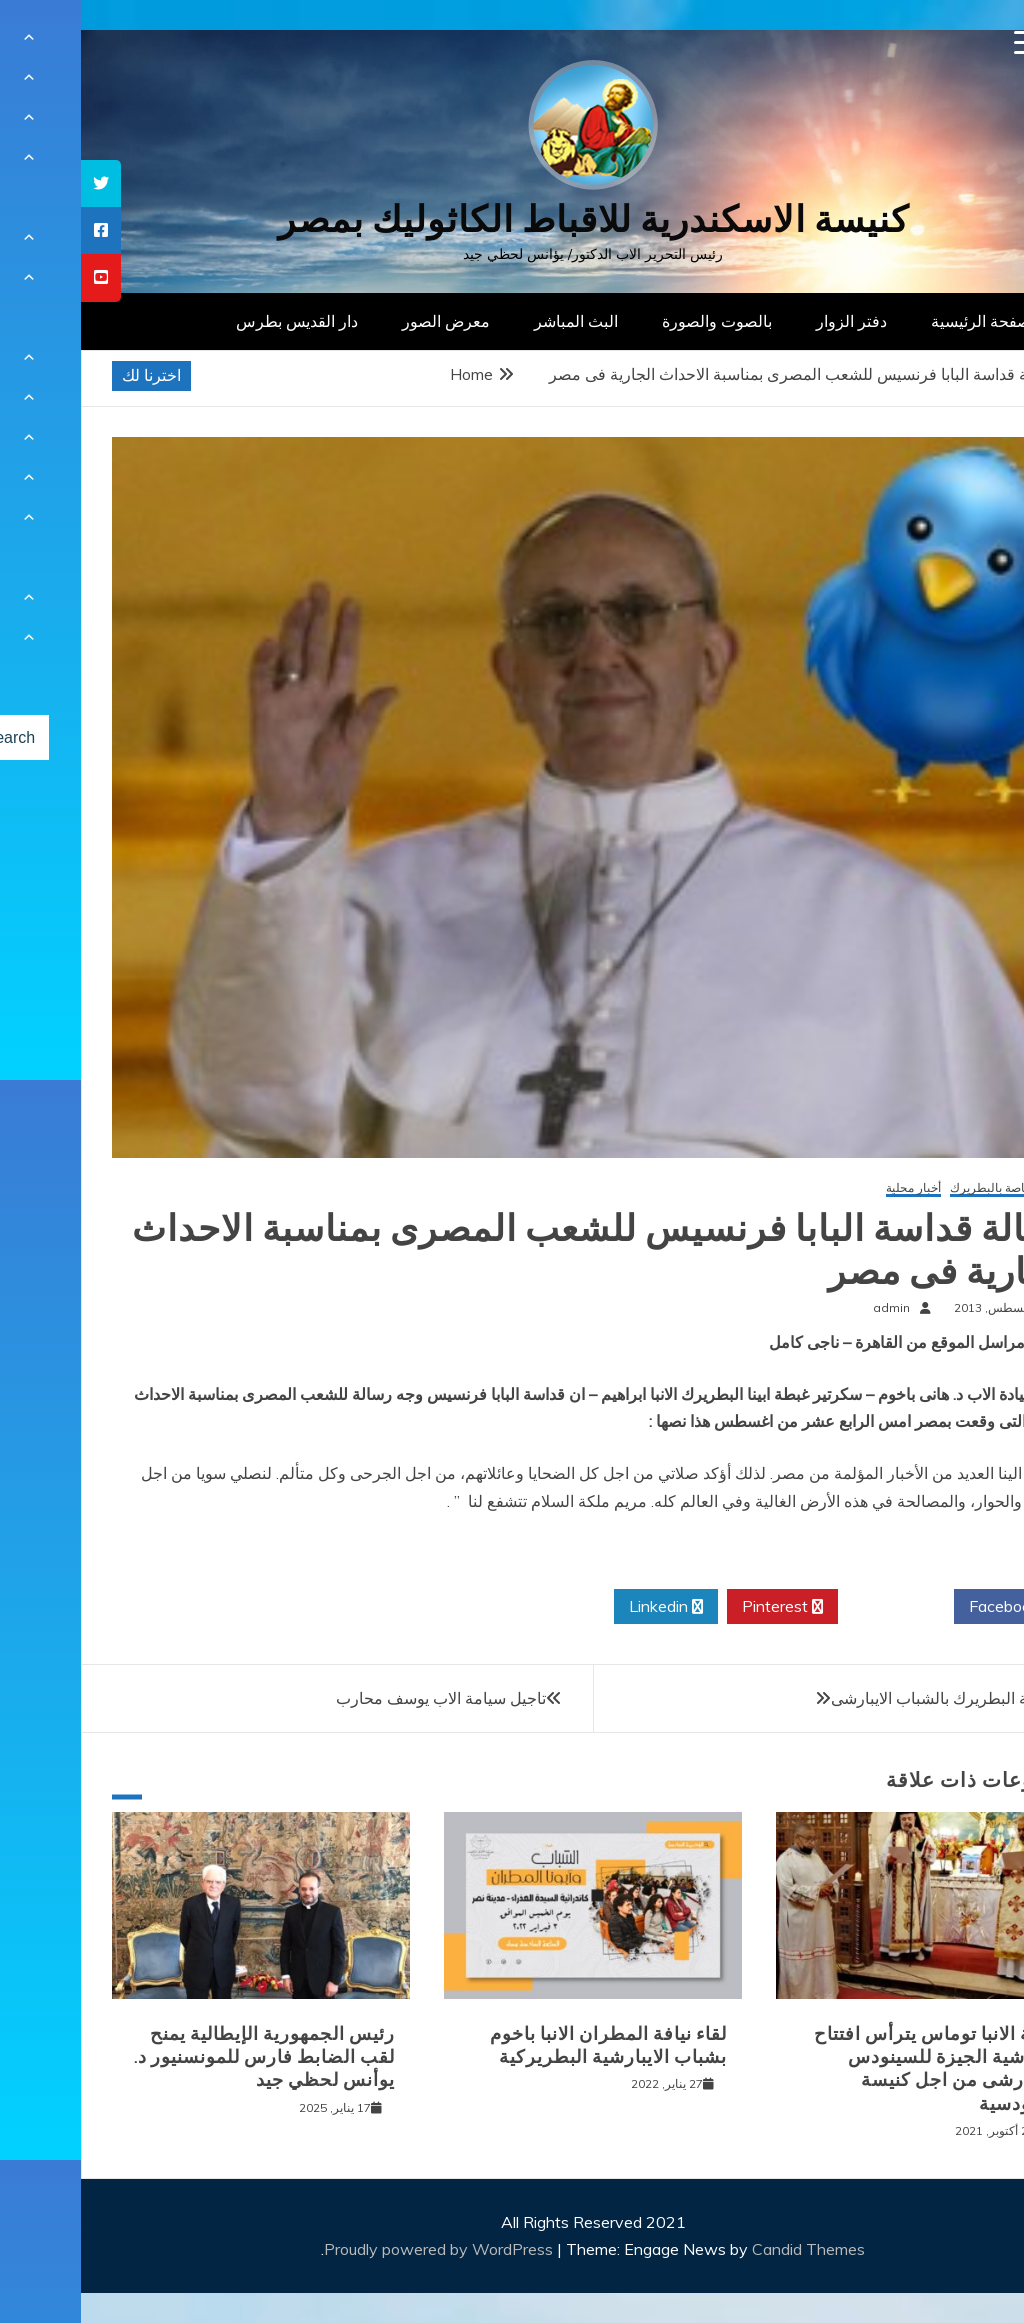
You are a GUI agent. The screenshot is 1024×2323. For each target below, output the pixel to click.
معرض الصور (365, 321)
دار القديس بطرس (216, 321)
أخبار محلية (832, 1188)
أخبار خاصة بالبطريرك (923, 1188)
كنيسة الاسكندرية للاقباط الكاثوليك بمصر (512, 219)
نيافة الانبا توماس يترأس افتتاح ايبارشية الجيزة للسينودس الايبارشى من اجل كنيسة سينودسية (855, 2069)
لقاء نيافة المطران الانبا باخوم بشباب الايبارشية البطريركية (527, 2045)
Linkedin (585, 1607)
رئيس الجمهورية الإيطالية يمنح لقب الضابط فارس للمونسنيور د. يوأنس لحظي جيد (183, 2057)
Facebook (930, 1607)
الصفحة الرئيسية (904, 321)
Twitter (815, 1607)
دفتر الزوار (770, 321)
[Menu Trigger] (945, 42)
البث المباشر (495, 321)
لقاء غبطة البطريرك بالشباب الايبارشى (876, 1698)
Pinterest (701, 1607)
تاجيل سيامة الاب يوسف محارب (360, 1698)
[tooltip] (20, 183)
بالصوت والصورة (636, 321)
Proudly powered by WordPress (359, 2249)
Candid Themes (727, 2249)
